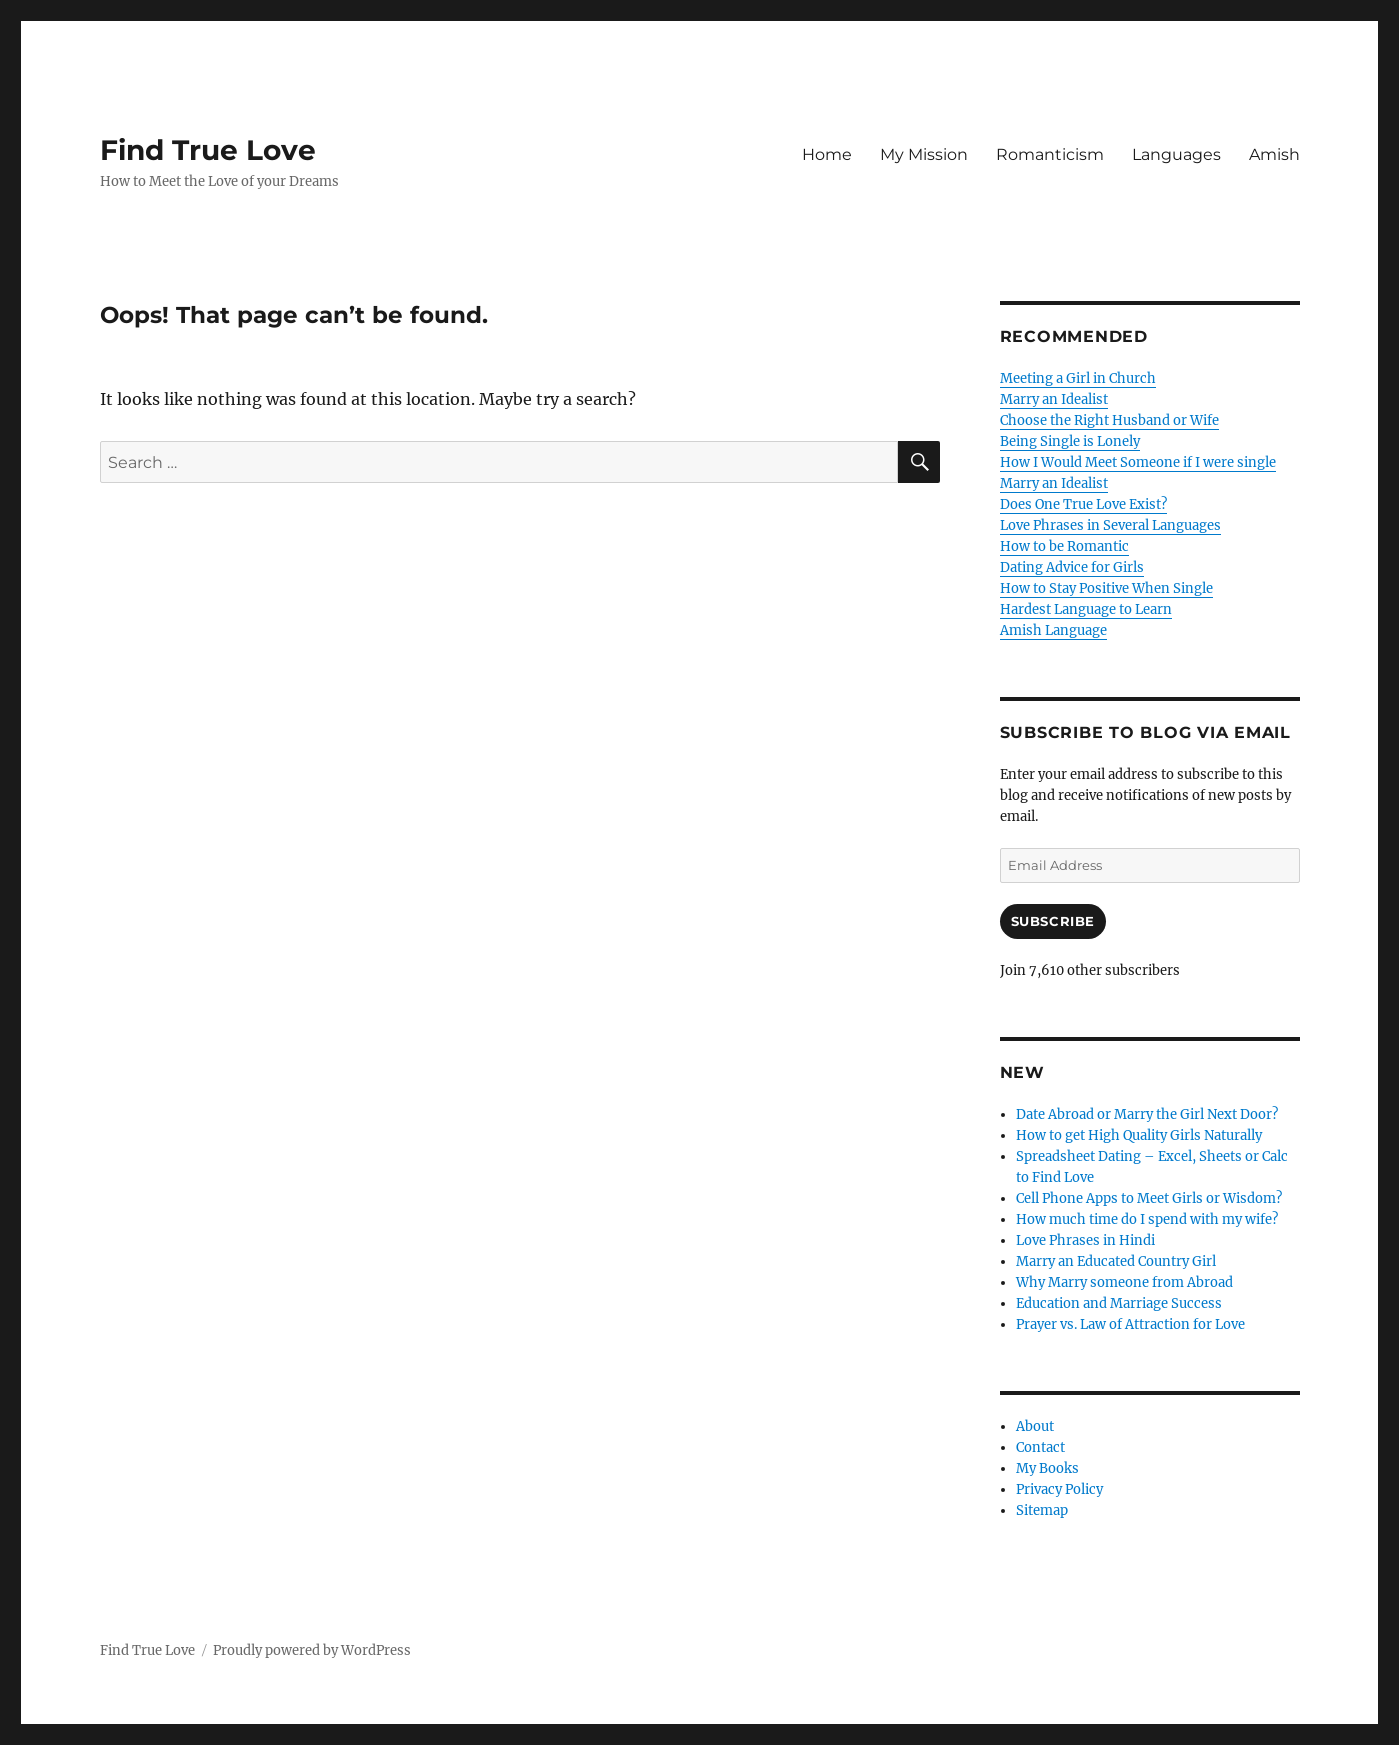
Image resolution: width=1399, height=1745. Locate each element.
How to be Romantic (1064, 546)
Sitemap (1042, 1510)
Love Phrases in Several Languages (1110, 525)
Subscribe (1053, 921)
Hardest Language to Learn (1086, 609)
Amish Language (1053, 630)
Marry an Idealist (1054, 399)
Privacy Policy (1059, 1489)
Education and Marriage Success (1119, 1303)
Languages (1176, 154)
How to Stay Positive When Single (1106, 588)
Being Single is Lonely (1070, 441)
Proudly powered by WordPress (312, 1650)
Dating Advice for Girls (1072, 567)
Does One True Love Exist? (1083, 504)
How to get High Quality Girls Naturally (1139, 1135)
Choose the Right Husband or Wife (1109, 420)
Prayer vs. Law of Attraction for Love (1130, 1324)
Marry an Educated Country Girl (1116, 1261)
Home (827, 154)
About (1035, 1426)
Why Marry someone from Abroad (1124, 1282)
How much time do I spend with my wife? (1147, 1219)
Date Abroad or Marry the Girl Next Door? (1147, 1114)
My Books (1047, 1468)
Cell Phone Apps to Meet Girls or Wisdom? (1149, 1198)
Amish (1274, 154)
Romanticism (1050, 154)
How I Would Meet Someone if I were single (1138, 462)
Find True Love (208, 150)
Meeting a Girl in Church (1078, 378)
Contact (1040, 1447)
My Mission (924, 154)
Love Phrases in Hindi (1085, 1240)
